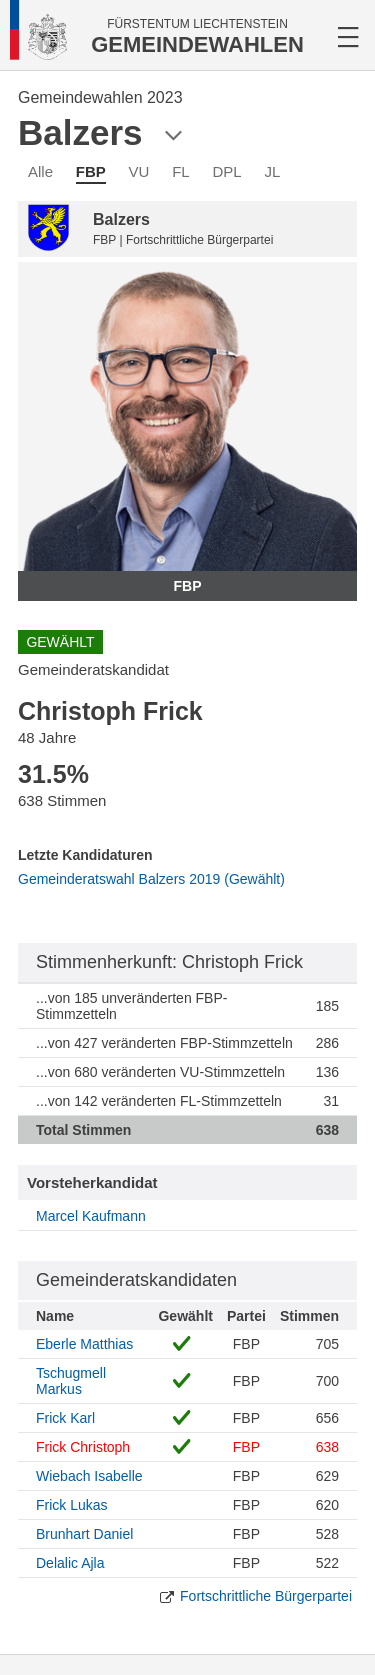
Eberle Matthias (84, 1344)
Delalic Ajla (70, 1563)
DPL (227, 171)
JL (272, 171)
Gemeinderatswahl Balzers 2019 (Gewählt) (151, 879)
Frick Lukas (72, 1505)
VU (139, 171)
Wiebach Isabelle (89, 1476)
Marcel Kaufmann (91, 1216)
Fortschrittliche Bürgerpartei (266, 1596)
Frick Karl (65, 1418)
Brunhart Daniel (84, 1534)
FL (181, 171)
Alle (40, 171)
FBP (91, 171)
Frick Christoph (83, 1447)
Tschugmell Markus (71, 1381)
